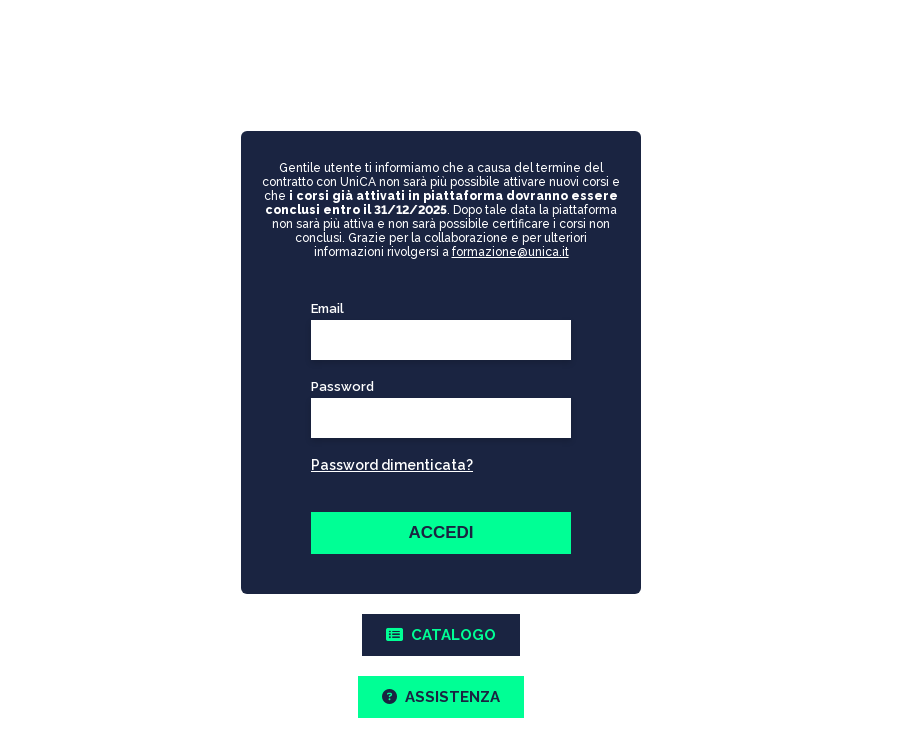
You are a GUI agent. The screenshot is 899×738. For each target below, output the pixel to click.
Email (327, 308)
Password (437, 386)
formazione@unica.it (510, 252)
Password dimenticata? (392, 465)
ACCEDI (440, 532)
